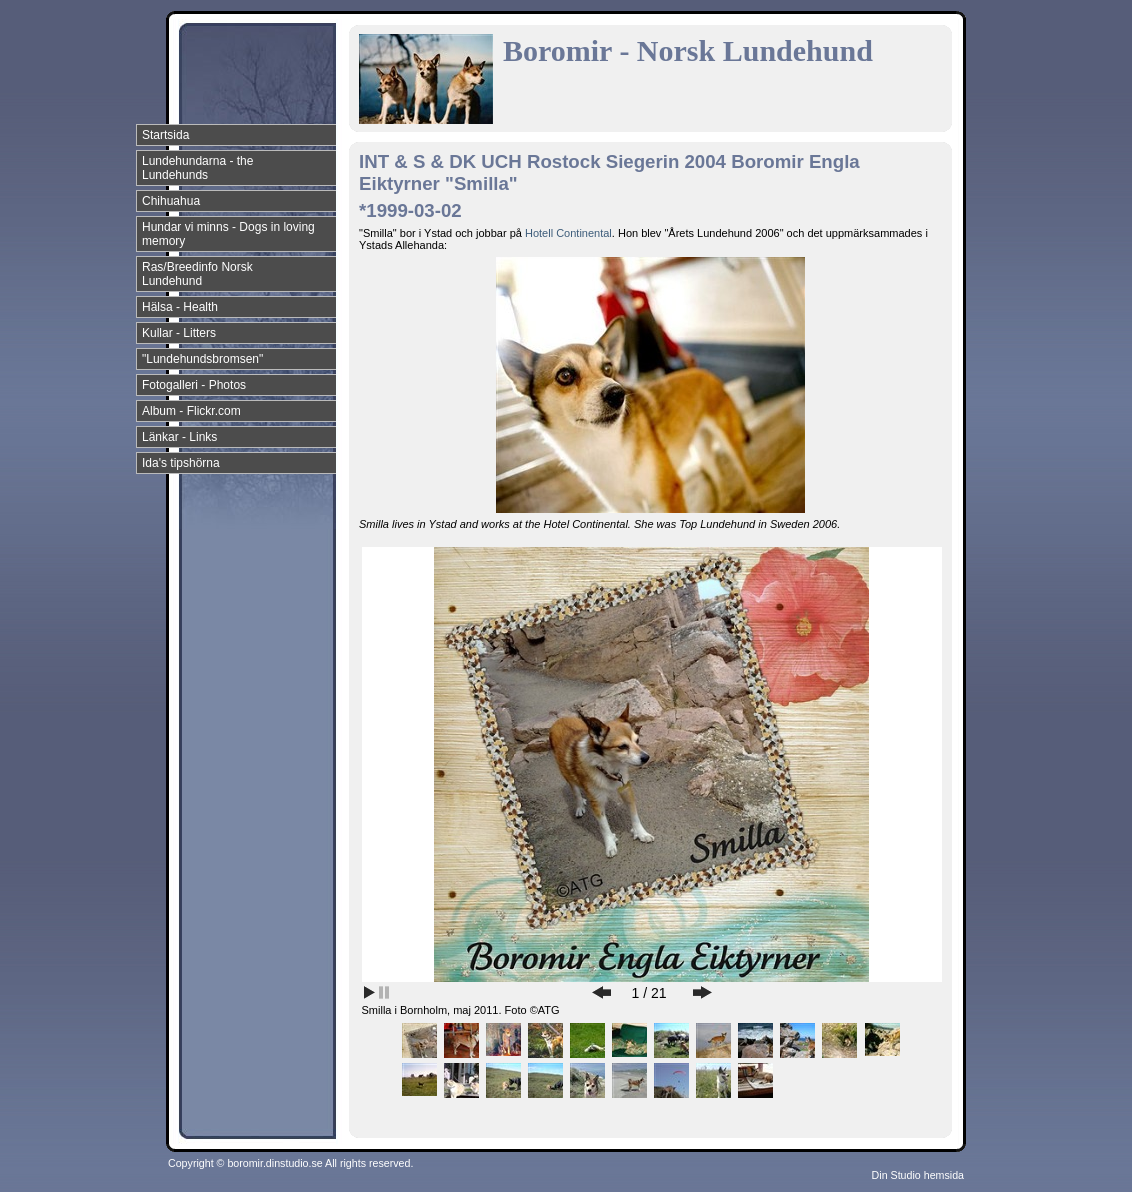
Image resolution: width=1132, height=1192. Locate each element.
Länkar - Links (179, 437)
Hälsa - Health (180, 307)
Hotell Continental (568, 233)
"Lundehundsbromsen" (202, 359)
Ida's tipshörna (181, 463)
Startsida (165, 135)
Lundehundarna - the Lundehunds (197, 168)
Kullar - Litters (179, 333)
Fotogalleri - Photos (194, 385)
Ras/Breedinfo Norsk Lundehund (197, 274)
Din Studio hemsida (918, 1175)
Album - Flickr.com (191, 411)
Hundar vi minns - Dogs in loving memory (228, 234)
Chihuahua (171, 201)
